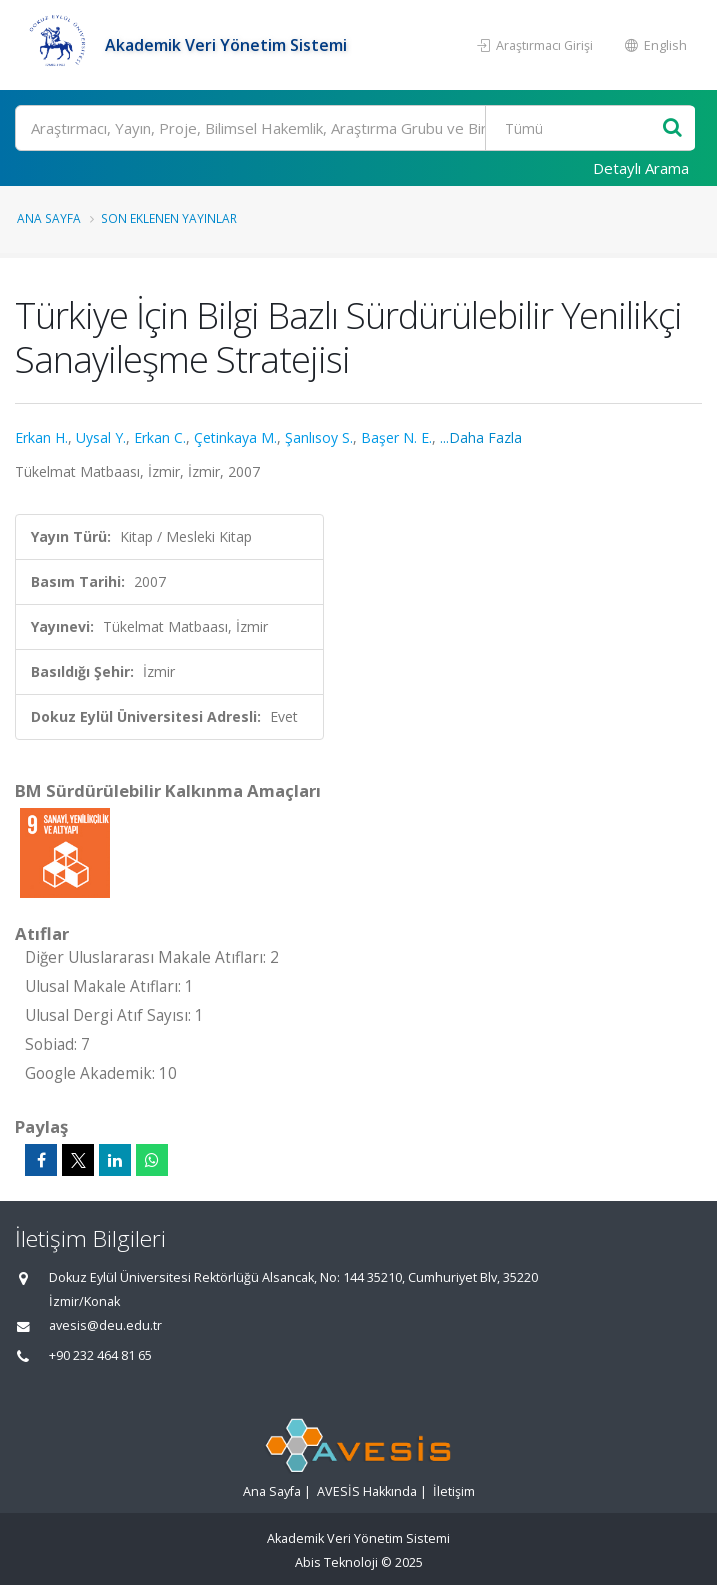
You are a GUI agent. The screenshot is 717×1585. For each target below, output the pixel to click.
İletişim (454, 1491)
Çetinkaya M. (235, 437)
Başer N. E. (396, 437)
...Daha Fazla (481, 437)
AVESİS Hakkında (367, 1491)
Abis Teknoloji (336, 1562)
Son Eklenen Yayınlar (169, 218)
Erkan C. (160, 437)
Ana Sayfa (49, 218)
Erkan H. (41, 437)
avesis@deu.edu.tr (105, 1325)
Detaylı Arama (641, 168)
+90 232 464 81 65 (100, 1355)
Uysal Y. (101, 437)
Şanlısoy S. (319, 437)
